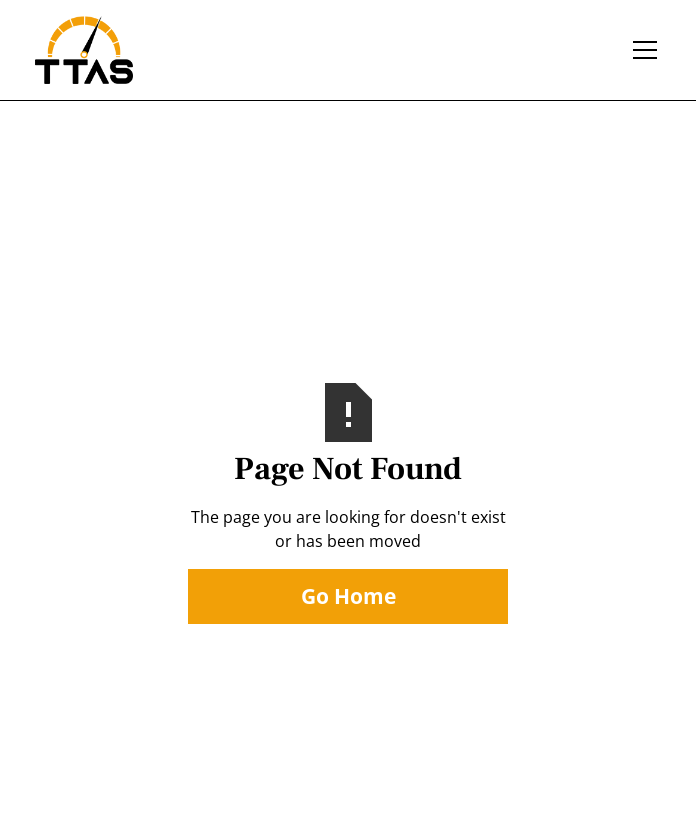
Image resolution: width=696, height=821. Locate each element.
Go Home (348, 596)
